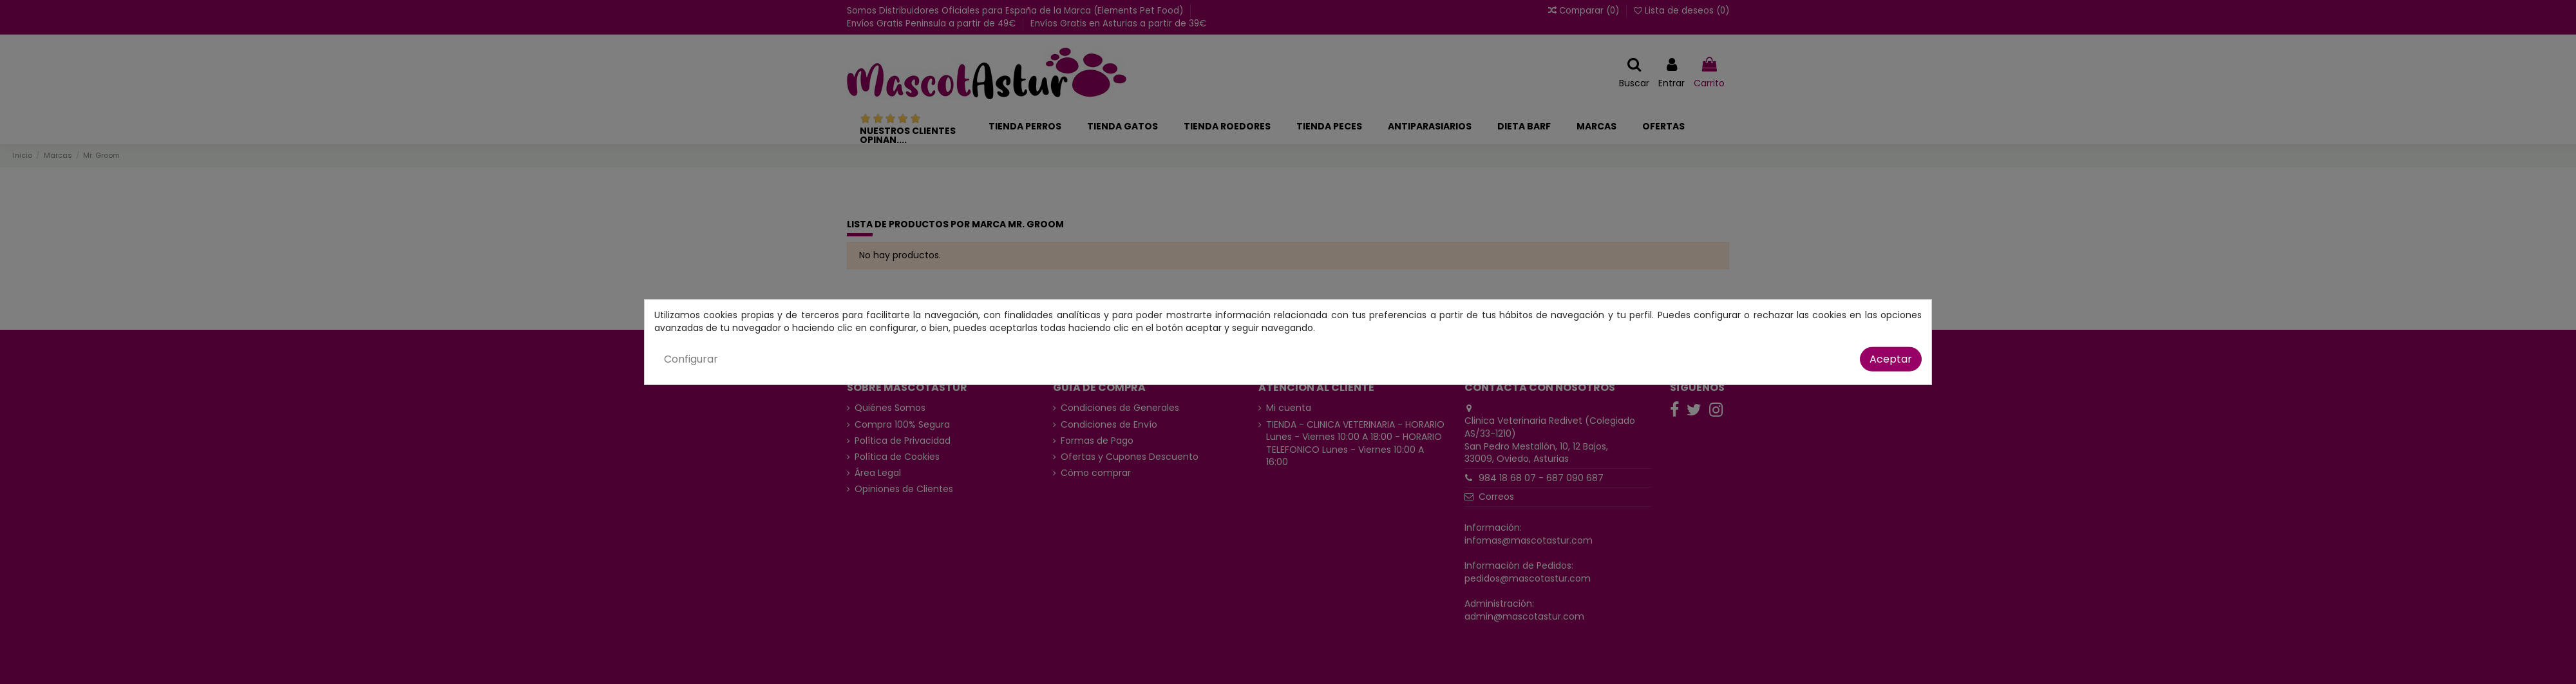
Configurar (691, 359)
